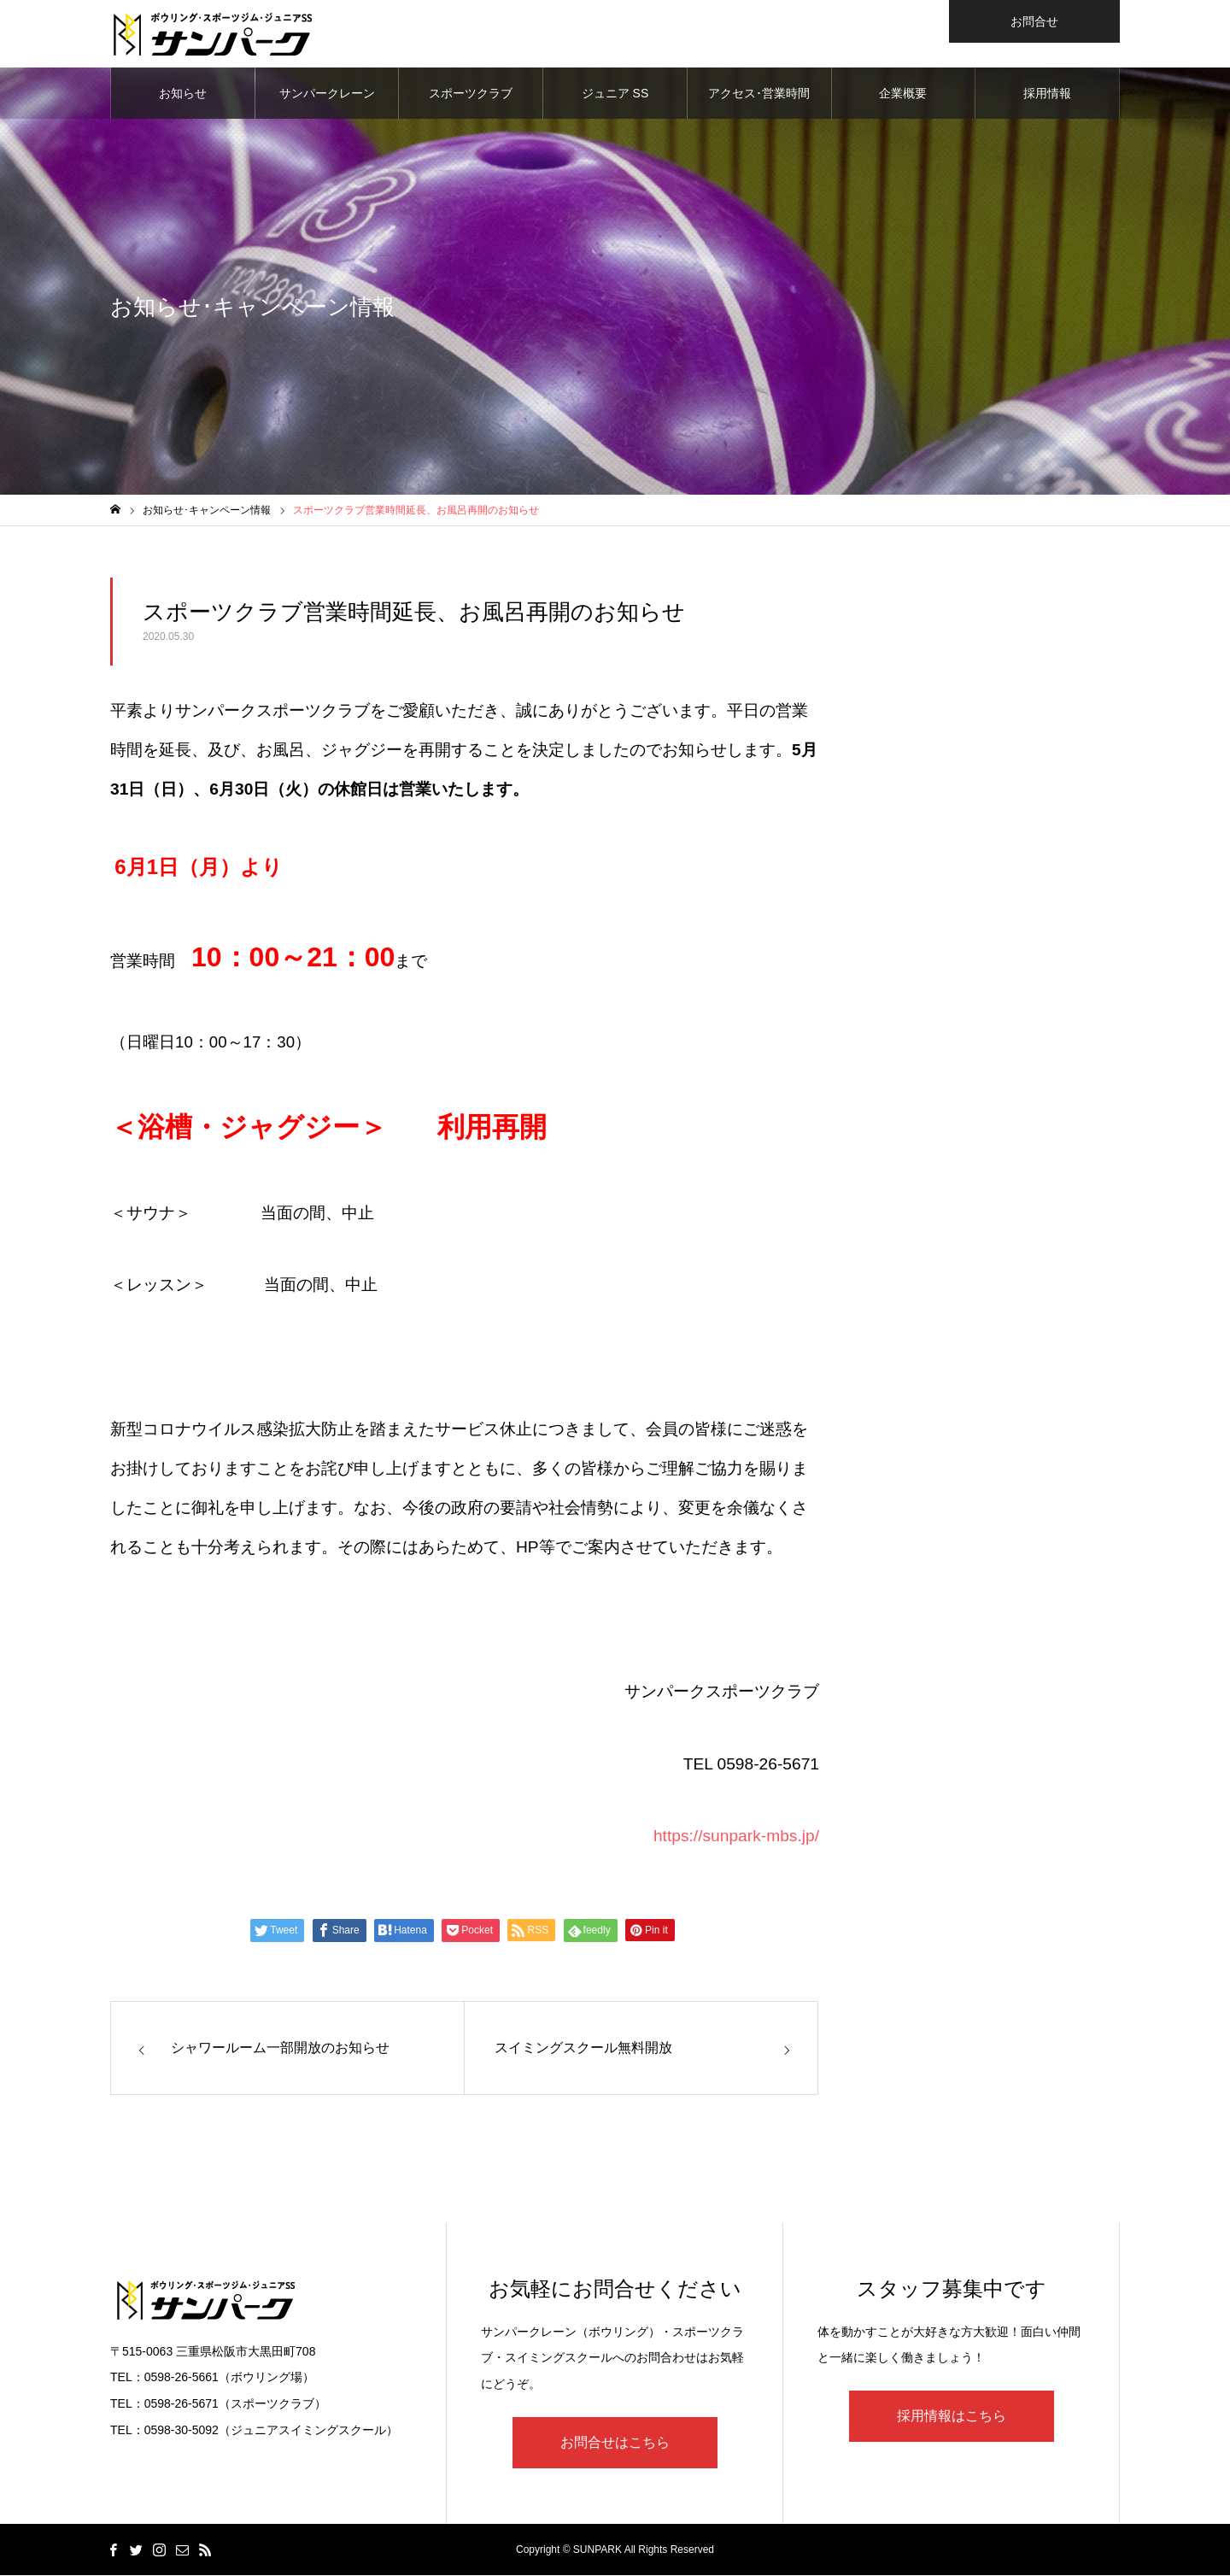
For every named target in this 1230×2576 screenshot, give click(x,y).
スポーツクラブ (470, 94)
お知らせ (183, 94)
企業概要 (903, 94)
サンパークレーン (327, 94)
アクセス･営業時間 (759, 94)
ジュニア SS (615, 94)
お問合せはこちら (615, 2443)
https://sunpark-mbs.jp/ (736, 1836)
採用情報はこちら (951, 2416)
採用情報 (1047, 94)
